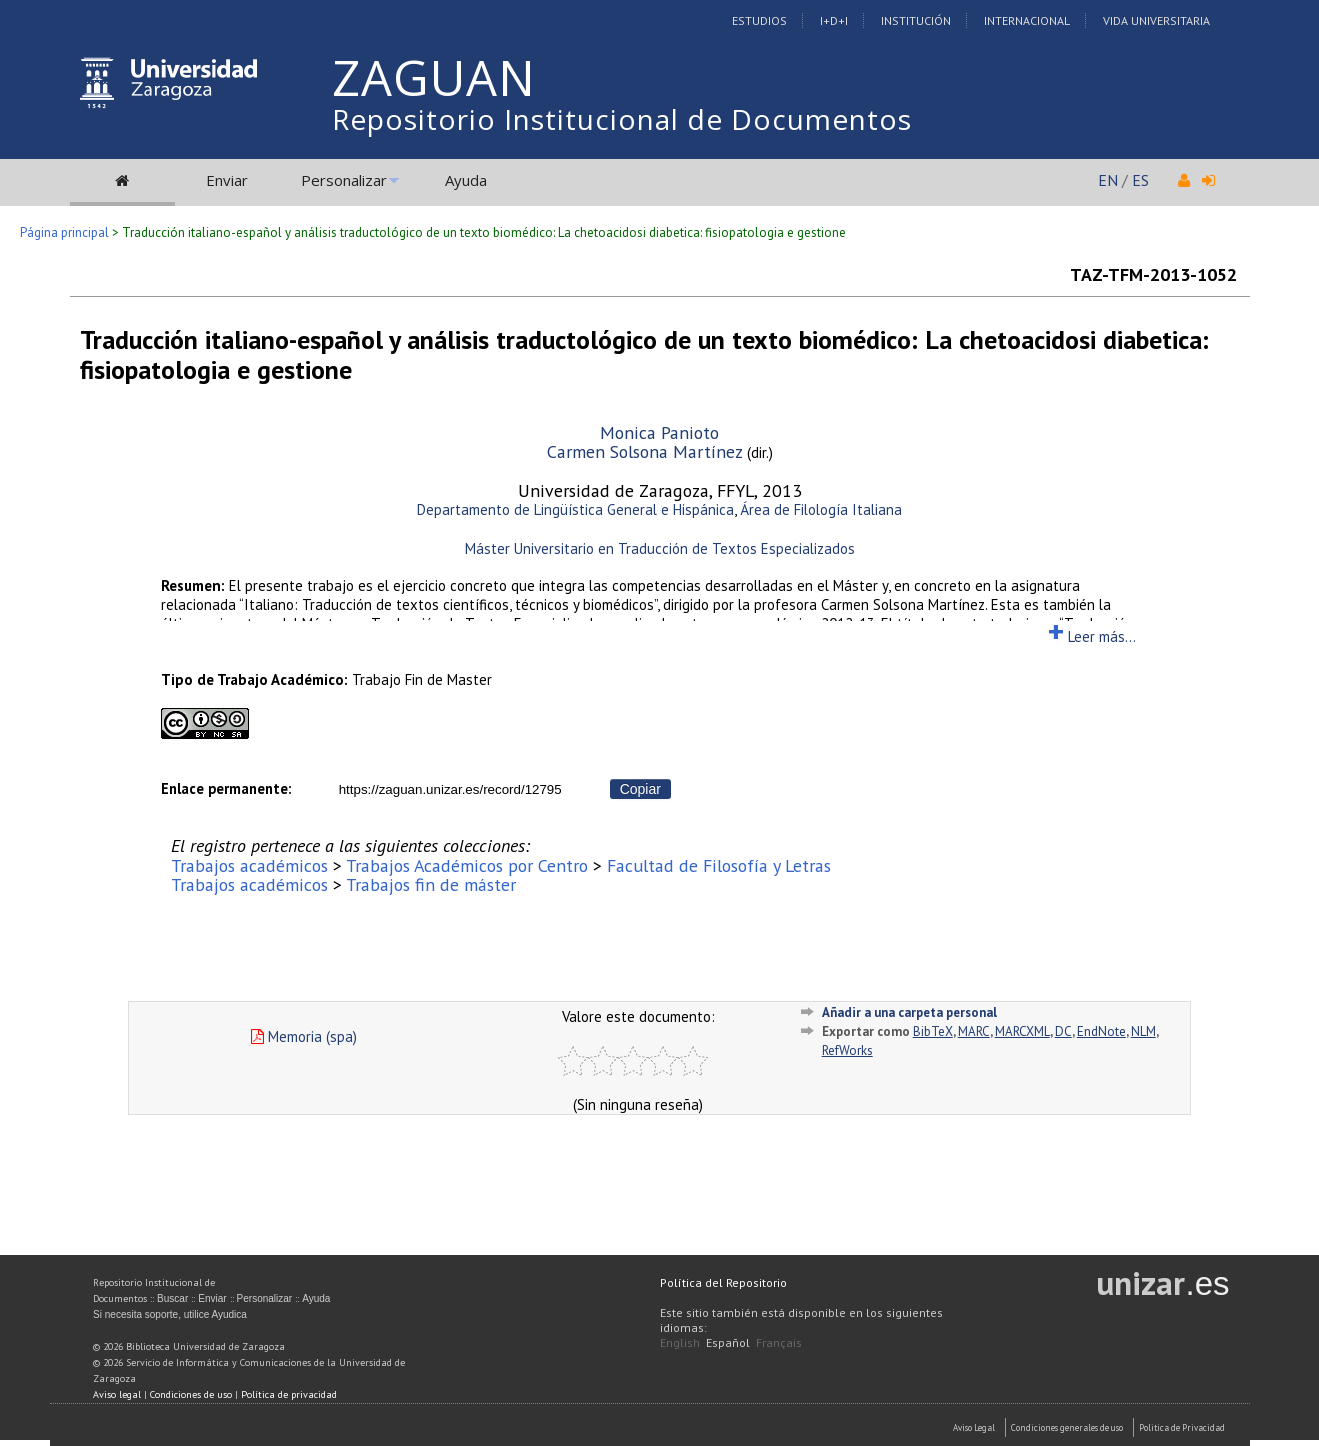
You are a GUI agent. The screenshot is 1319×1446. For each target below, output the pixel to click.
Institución (916, 20)
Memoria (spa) (304, 1036)
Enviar (227, 180)
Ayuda (466, 180)
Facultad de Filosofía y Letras (719, 865)
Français (779, 1342)
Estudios (759, 20)
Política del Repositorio (723, 1282)
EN (1108, 180)
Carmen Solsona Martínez (645, 451)
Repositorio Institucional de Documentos (622, 119)
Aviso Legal (974, 1427)
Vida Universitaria (1156, 20)
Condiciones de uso (191, 1394)
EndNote (1101, 1031)
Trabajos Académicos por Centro (467, 865)
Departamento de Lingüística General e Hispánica (575, 509)
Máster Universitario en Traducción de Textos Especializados (660, 548)
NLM (1143, 1031)
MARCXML (1022, 1031)
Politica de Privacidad (1182, 1427)
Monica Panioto (659, 432)
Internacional (1027, 20)
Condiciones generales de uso (1067, 1427)
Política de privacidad (289, 1394)
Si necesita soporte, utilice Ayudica (170, 1314)
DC (1063, 1031)
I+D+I (834, 20)
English (680, 1342)
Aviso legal (117, 1394)
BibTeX (933, 1031)
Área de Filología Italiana (821, 509)
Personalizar (344, 180)
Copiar (640, 789)
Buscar (172, 1298)
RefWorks (847, 1050)
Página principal (64, 232)
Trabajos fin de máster (431, 884)
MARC (974, 1031)
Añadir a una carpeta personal (909, 1012)
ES (1140, 180)
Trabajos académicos (249, 865)
